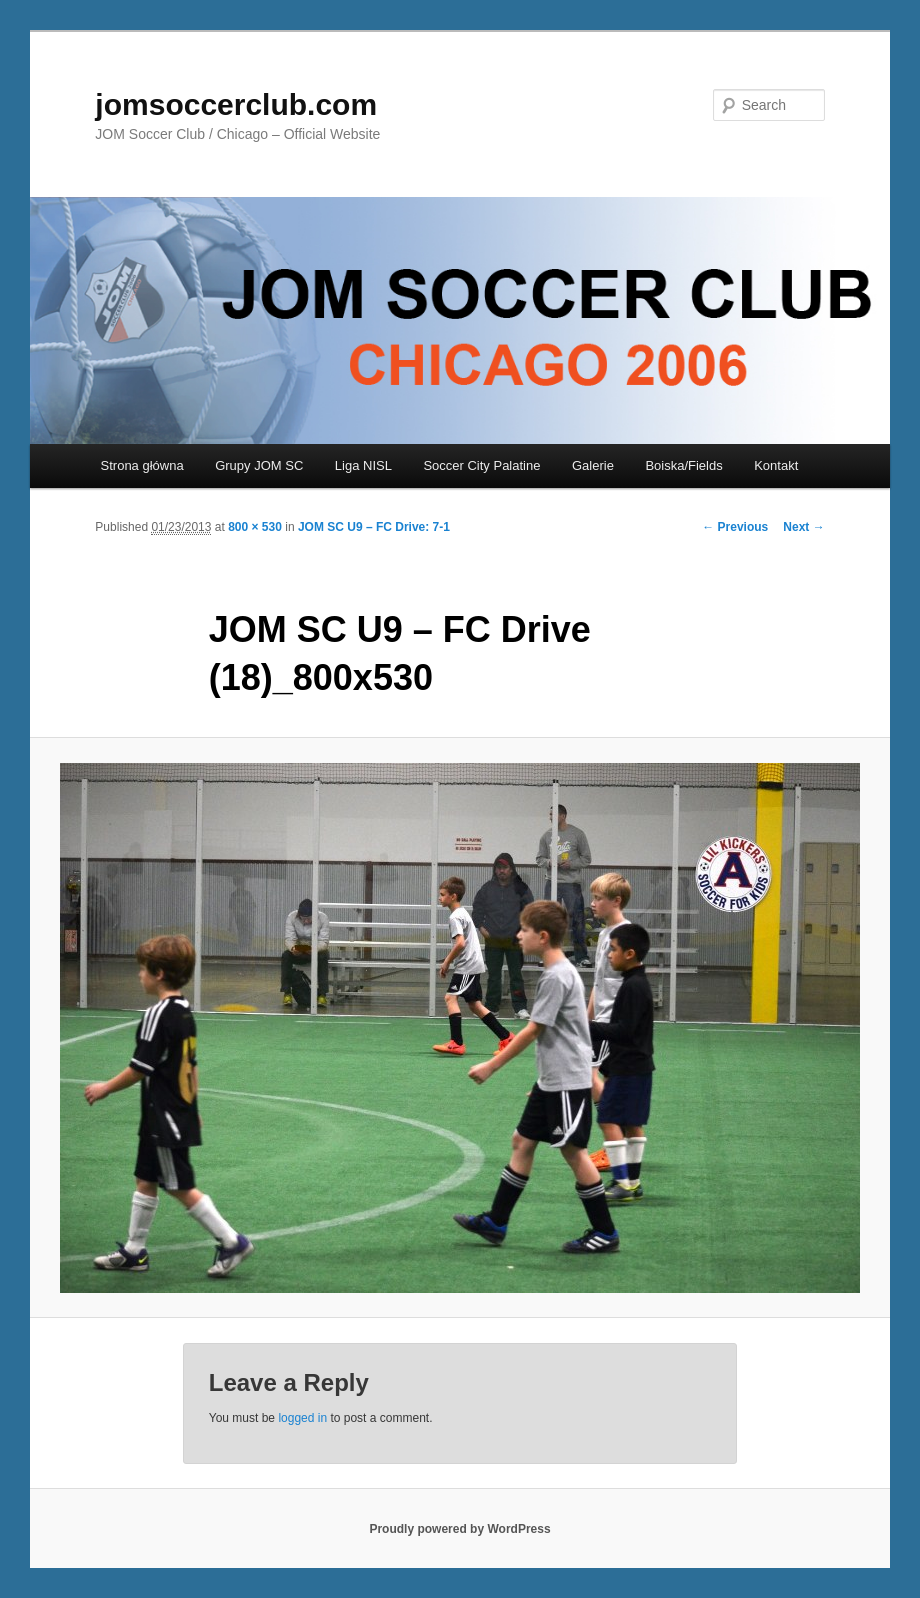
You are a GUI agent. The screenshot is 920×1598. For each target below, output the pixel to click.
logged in (302, 1418)
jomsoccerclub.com (236, 104)
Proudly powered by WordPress (459, 1529)
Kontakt (776, 465)
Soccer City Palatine (481, 465)
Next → (803, 527)
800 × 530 (255, 527)
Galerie (593, 465)
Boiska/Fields (683, 465)
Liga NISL (363, 465)
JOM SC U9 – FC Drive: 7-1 (374, 527)
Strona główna (142, 465)
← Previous (735, 527)
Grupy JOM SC (259, 465)
